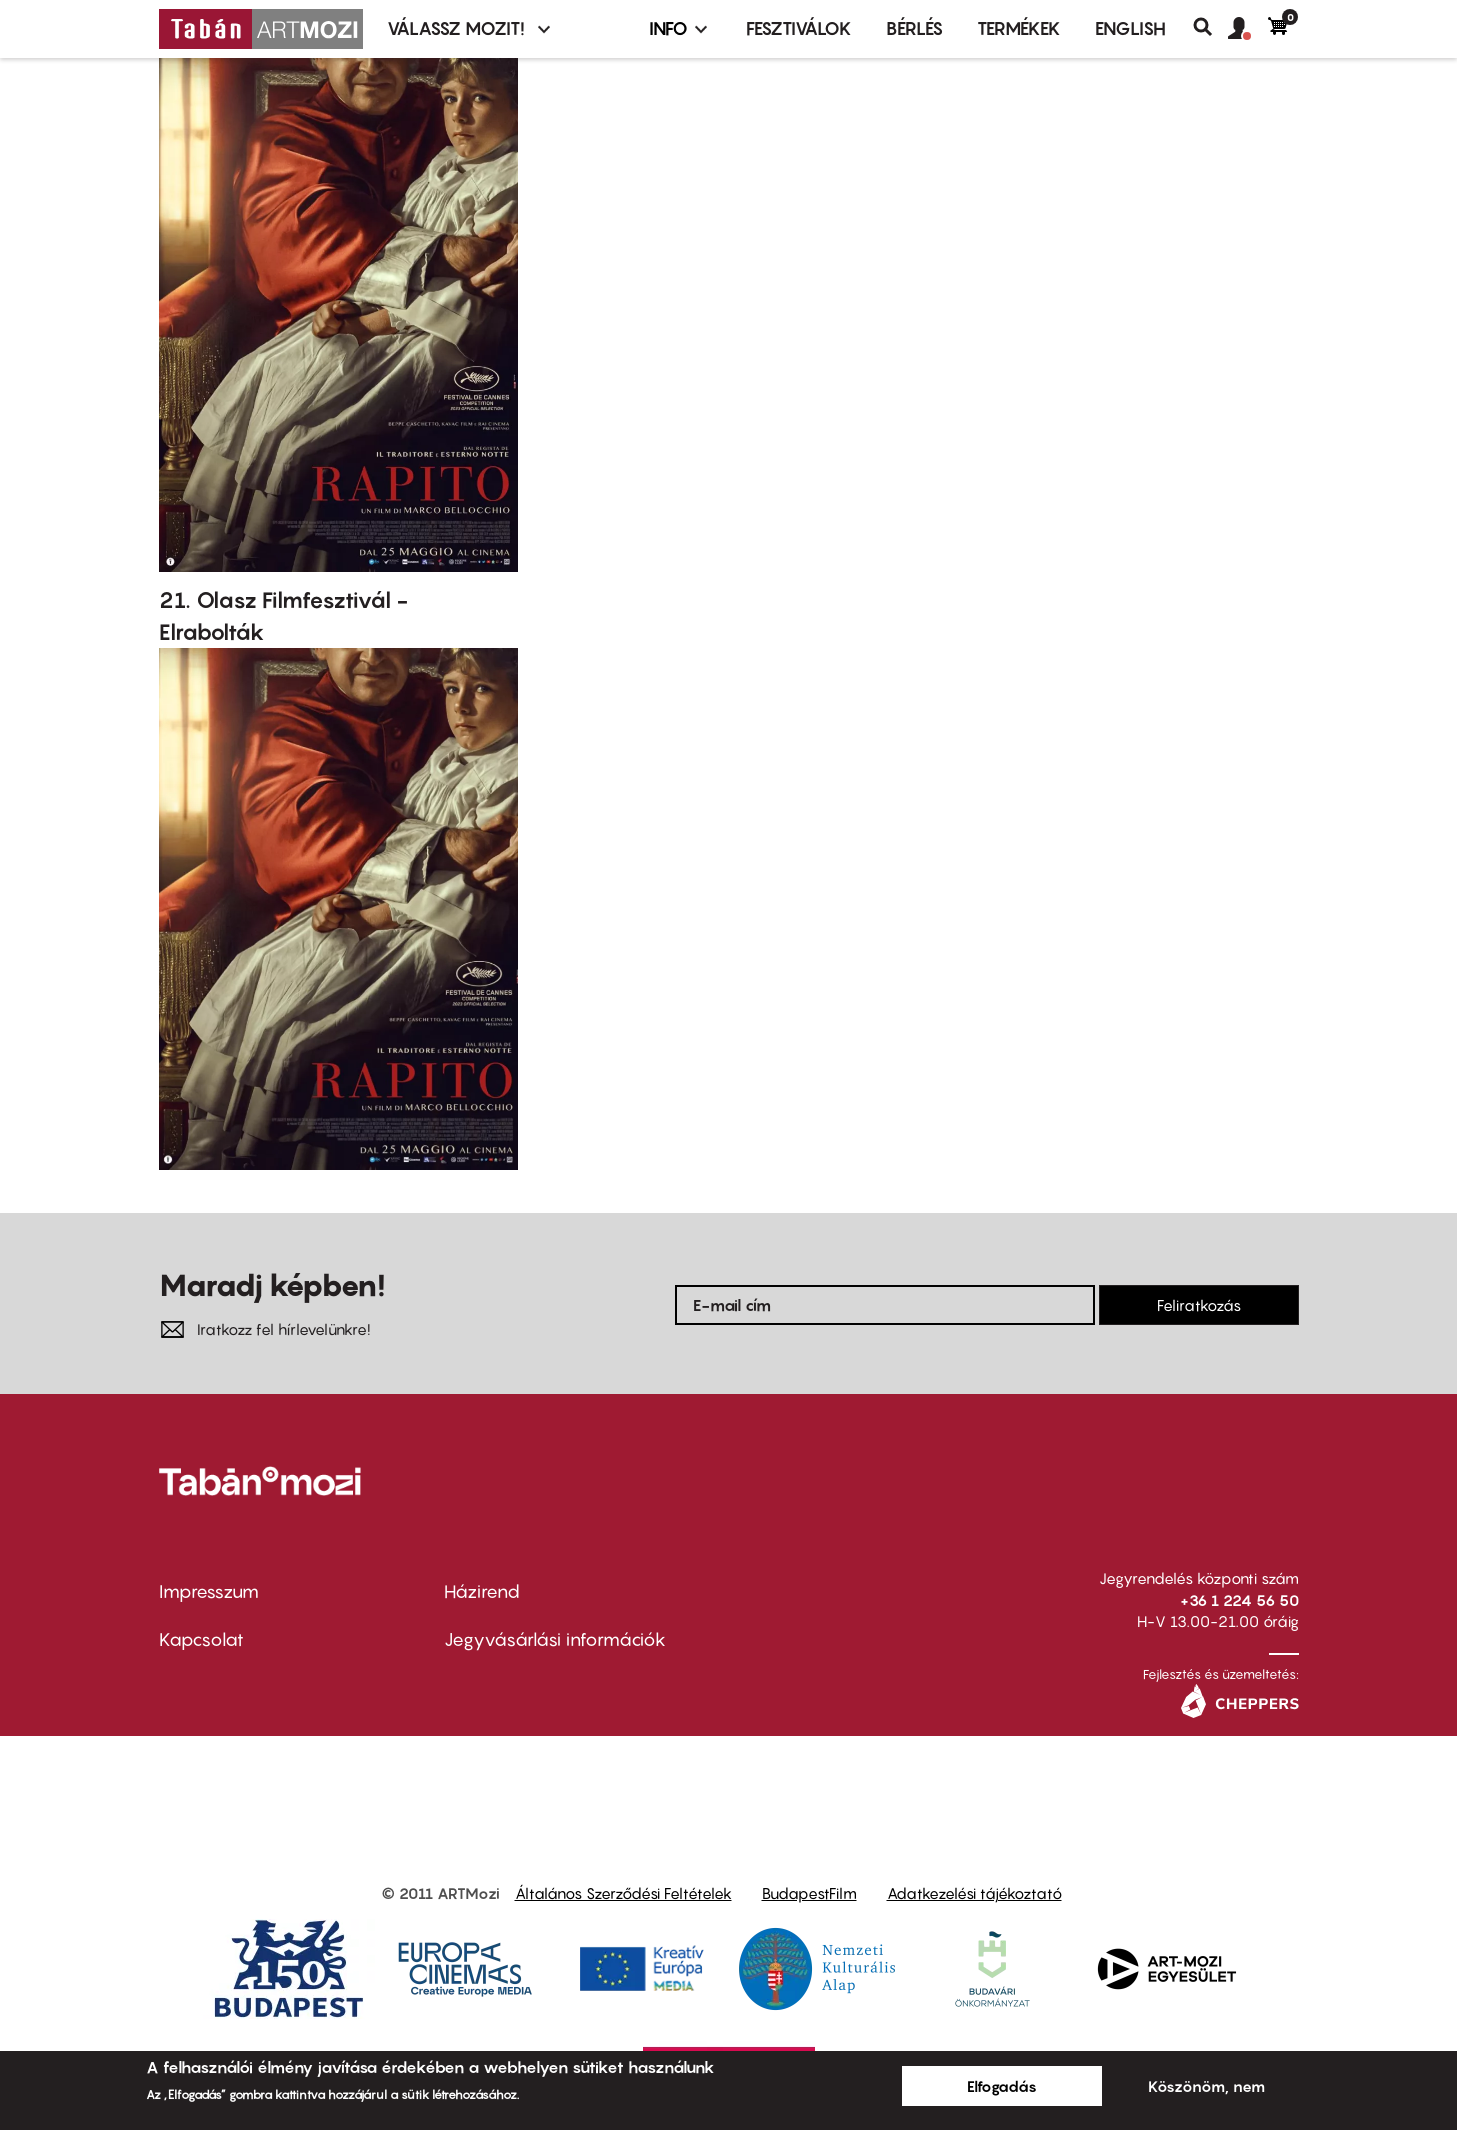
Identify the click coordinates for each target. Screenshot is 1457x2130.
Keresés (1210, 27)
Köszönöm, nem (1206, 2086)
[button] (1248, 29)
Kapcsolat (201, 1639)
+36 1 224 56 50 (1239, 1600)
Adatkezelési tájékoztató (974, 1893)
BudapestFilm (809, 1893)
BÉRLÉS (914, 28)
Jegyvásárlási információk (555, 1639)
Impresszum (209, 1591)
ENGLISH (1130, 28)
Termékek (1019, 28)
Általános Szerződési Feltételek (623, 1893)
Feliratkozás (1199, 1305)
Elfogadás (1002, 2086)
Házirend (482, 1591)
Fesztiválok (799, 28)
